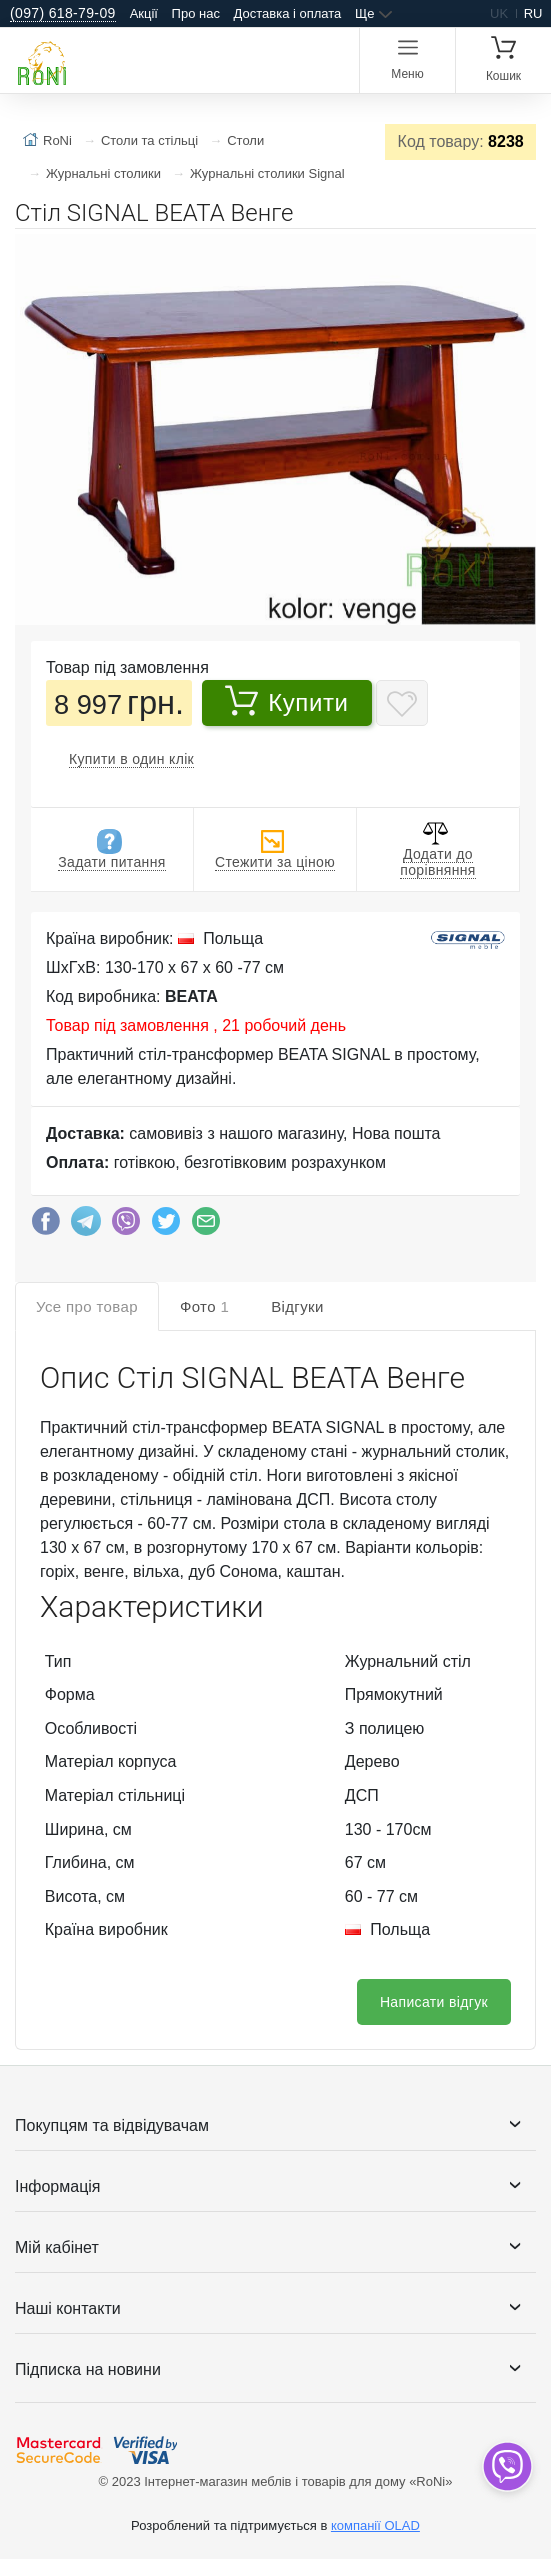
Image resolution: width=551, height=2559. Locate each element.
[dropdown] (506, 2466)
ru (533, 13)
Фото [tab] (204, 1306)
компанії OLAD (375, 2525)
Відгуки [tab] (297, 1306)
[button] (518, 252)
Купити (286, 700)
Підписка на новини (88, 2369)
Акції (144, 13)
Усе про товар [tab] (87, 1306)
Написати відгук (434, 2002)
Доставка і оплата (288, 13)
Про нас (196, 13)
